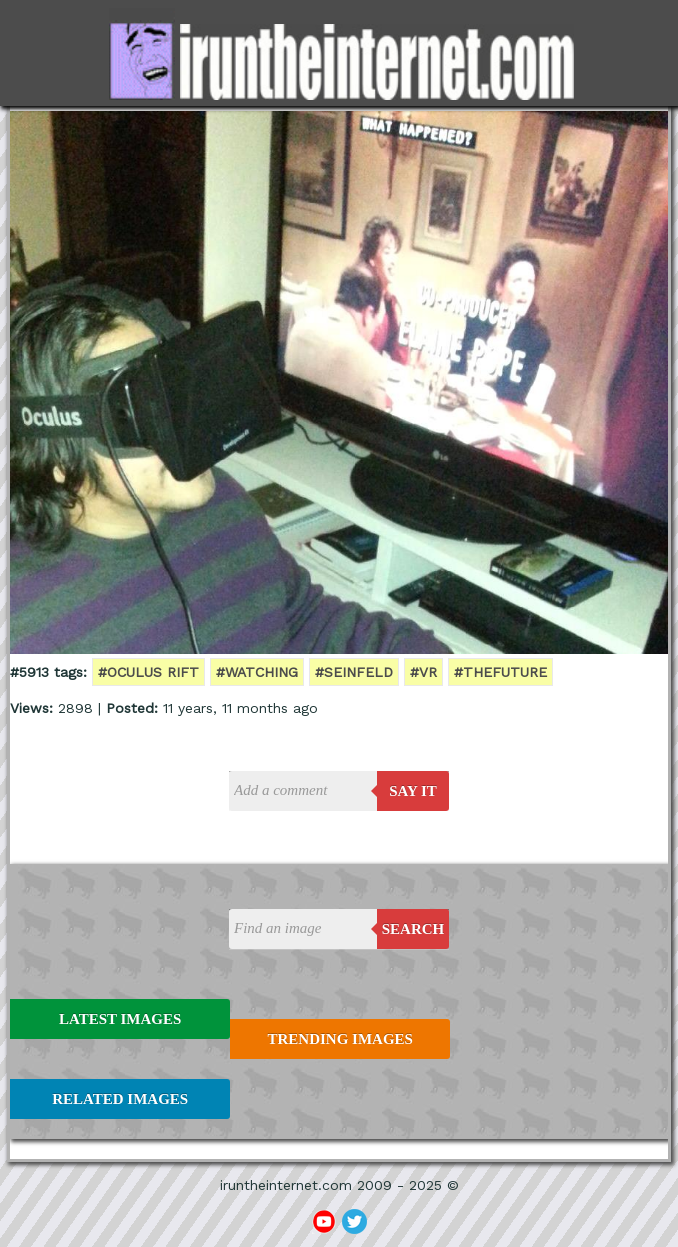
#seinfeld (354, 672)
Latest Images (120, 1019)
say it (413, 791)
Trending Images (339, 1039)
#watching (257, 672)
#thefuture (500, 672)
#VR (423, 672)
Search (413, 929)
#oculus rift (148, 672)
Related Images (120, 1099)
